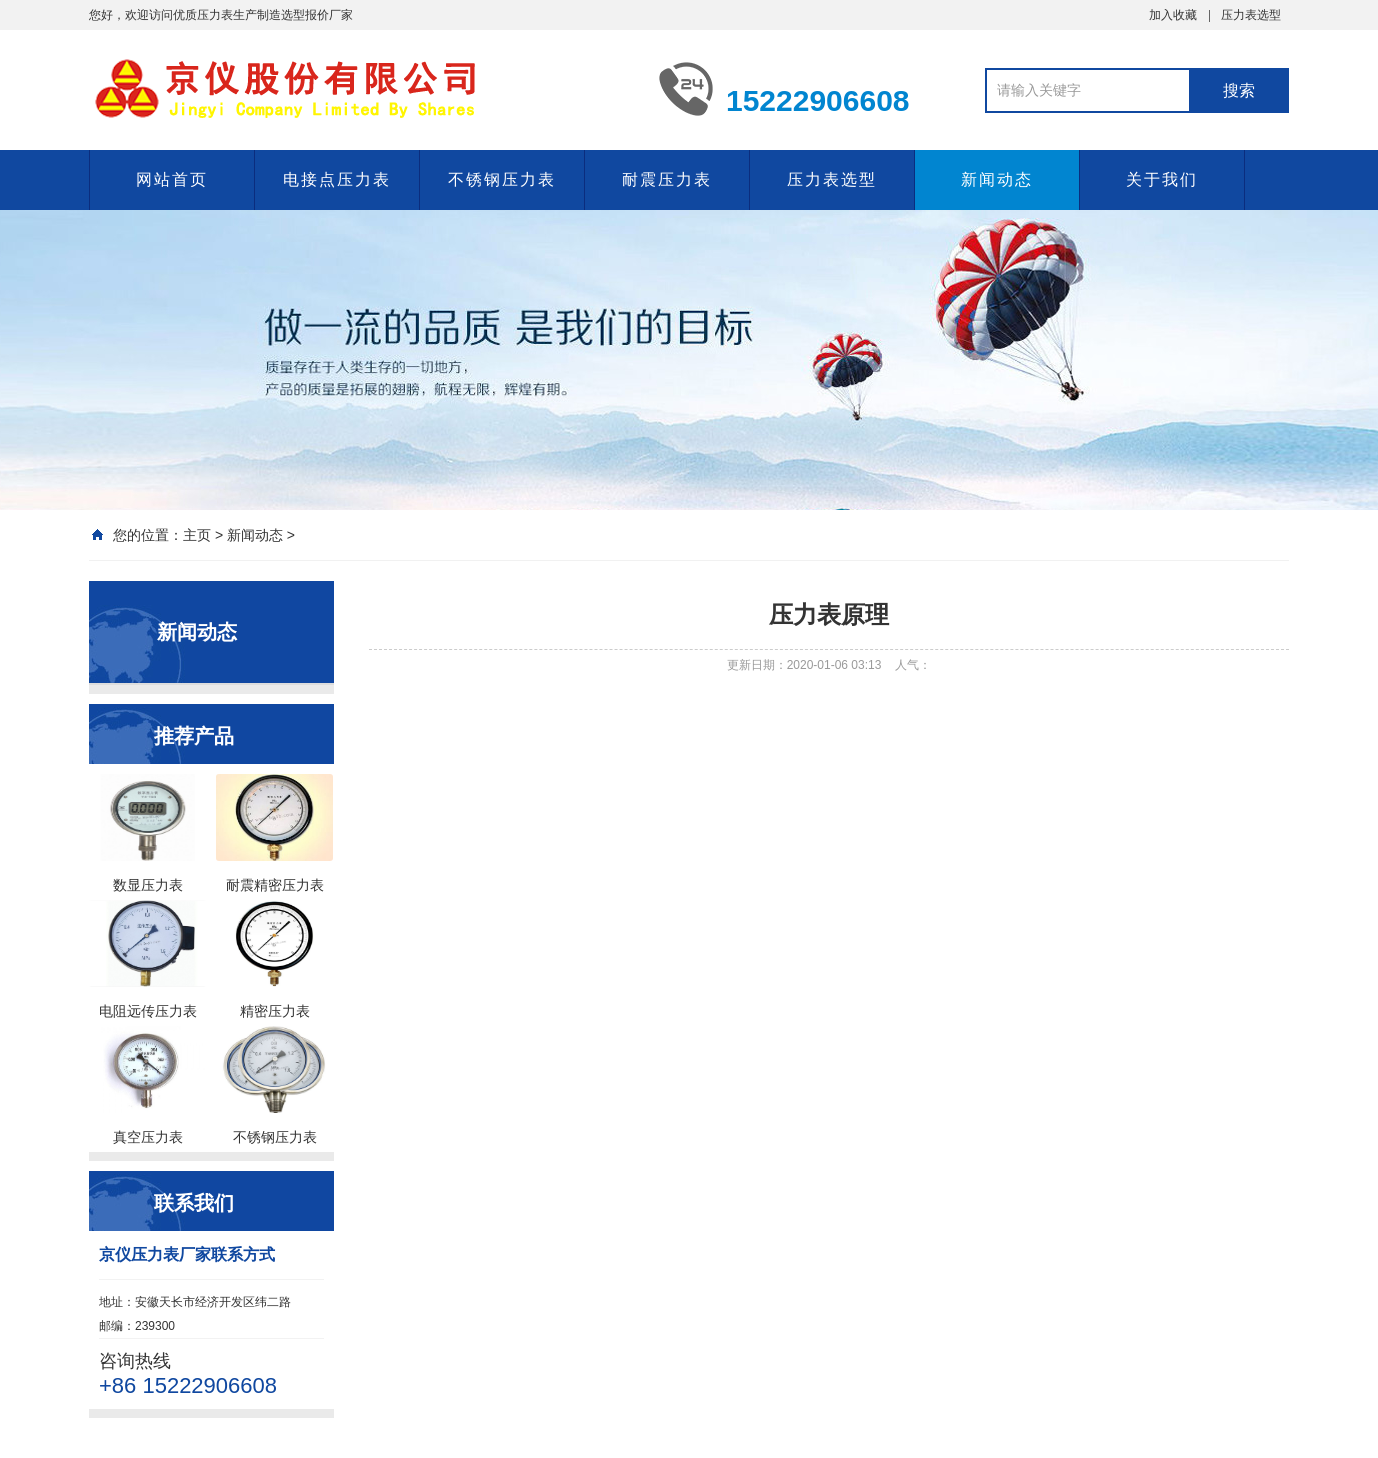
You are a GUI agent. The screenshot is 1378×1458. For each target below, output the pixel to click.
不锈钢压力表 (502, 179)
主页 (197, 535)
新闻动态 (997, 179)
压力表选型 (1251, 15)
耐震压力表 (667, 179)
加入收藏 (1173, 15)
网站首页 (172, 179)
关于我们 (1162, 179)
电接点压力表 (337, 179)
